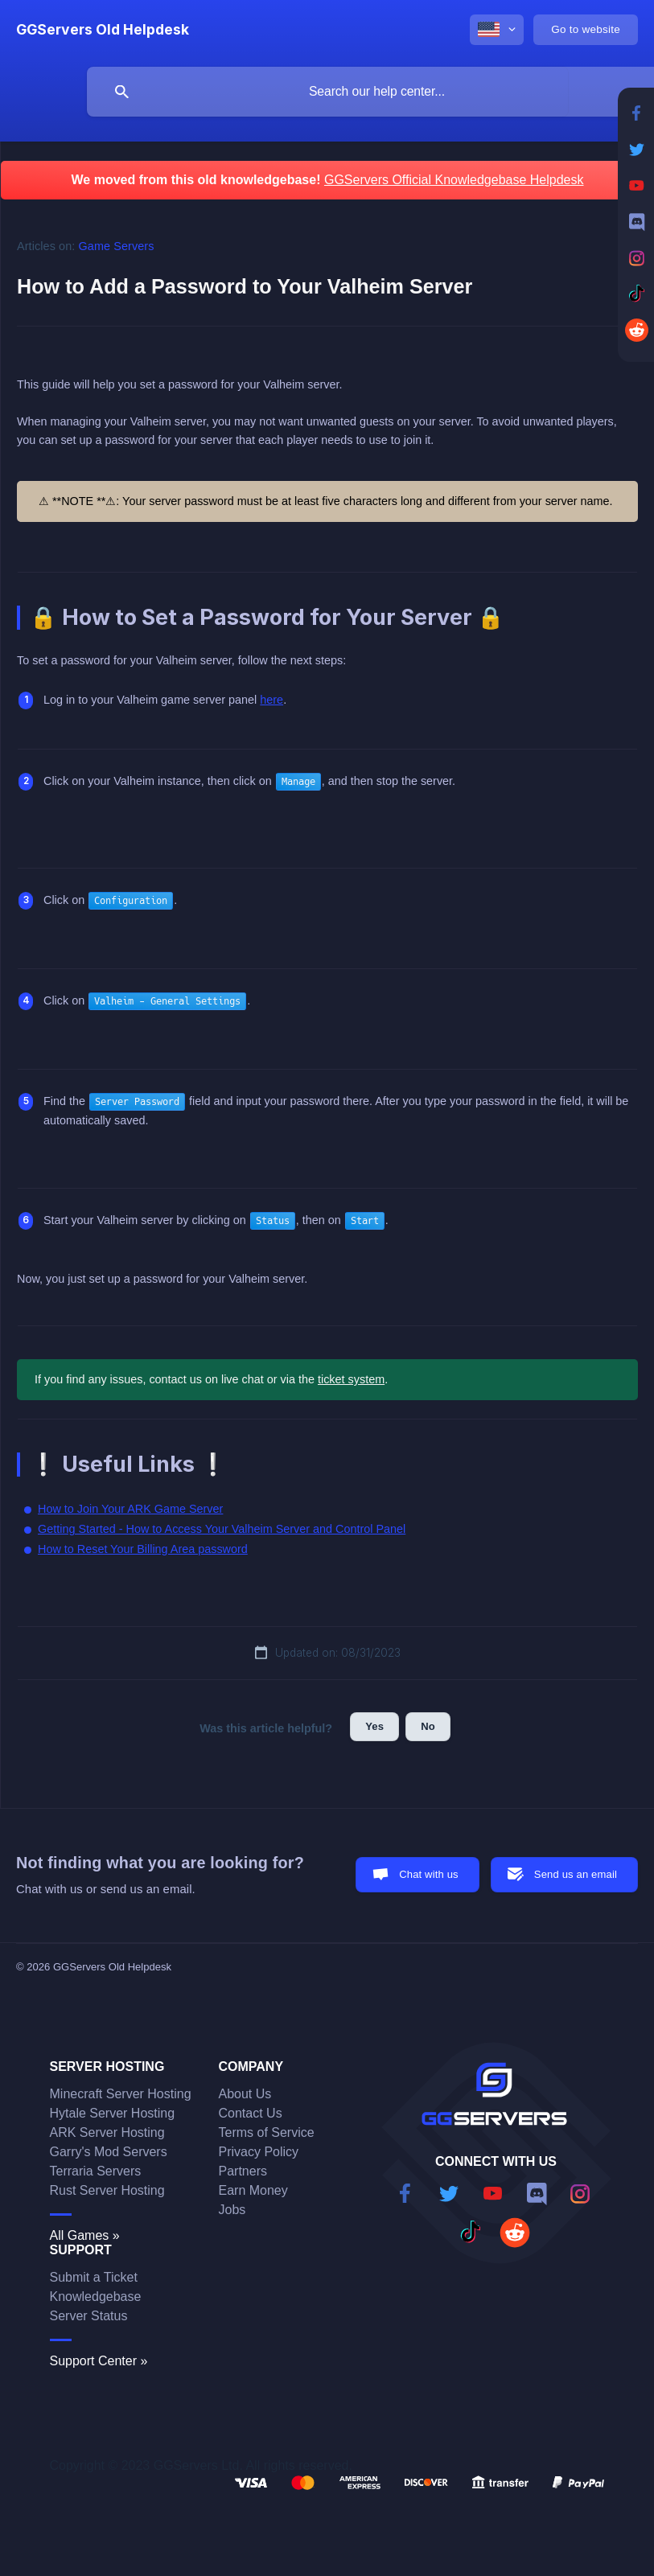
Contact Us (250, 2113)
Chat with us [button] (429, 1874)
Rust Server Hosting (107, 2190)
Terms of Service (267, 2132)
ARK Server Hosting (107, 2132)
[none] (102, 29)
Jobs (232, 2210)
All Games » (85, 2235)
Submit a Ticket (94, 2277)
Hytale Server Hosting (112, 2113)
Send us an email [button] (575, 1874)
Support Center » (99, 2361)
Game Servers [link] (116, 246)
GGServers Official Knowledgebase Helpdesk (454, 180)
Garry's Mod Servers (108, 2152)
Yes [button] (374, 1726)
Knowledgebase (96, 2296)
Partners (243, 2171)
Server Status (89, 2316)
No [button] (428, 1726)
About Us (245, 2094)
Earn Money (253, 2190)
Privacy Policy (259, 2152)
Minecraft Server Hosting (120, 2094)
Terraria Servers (96, 2171)
